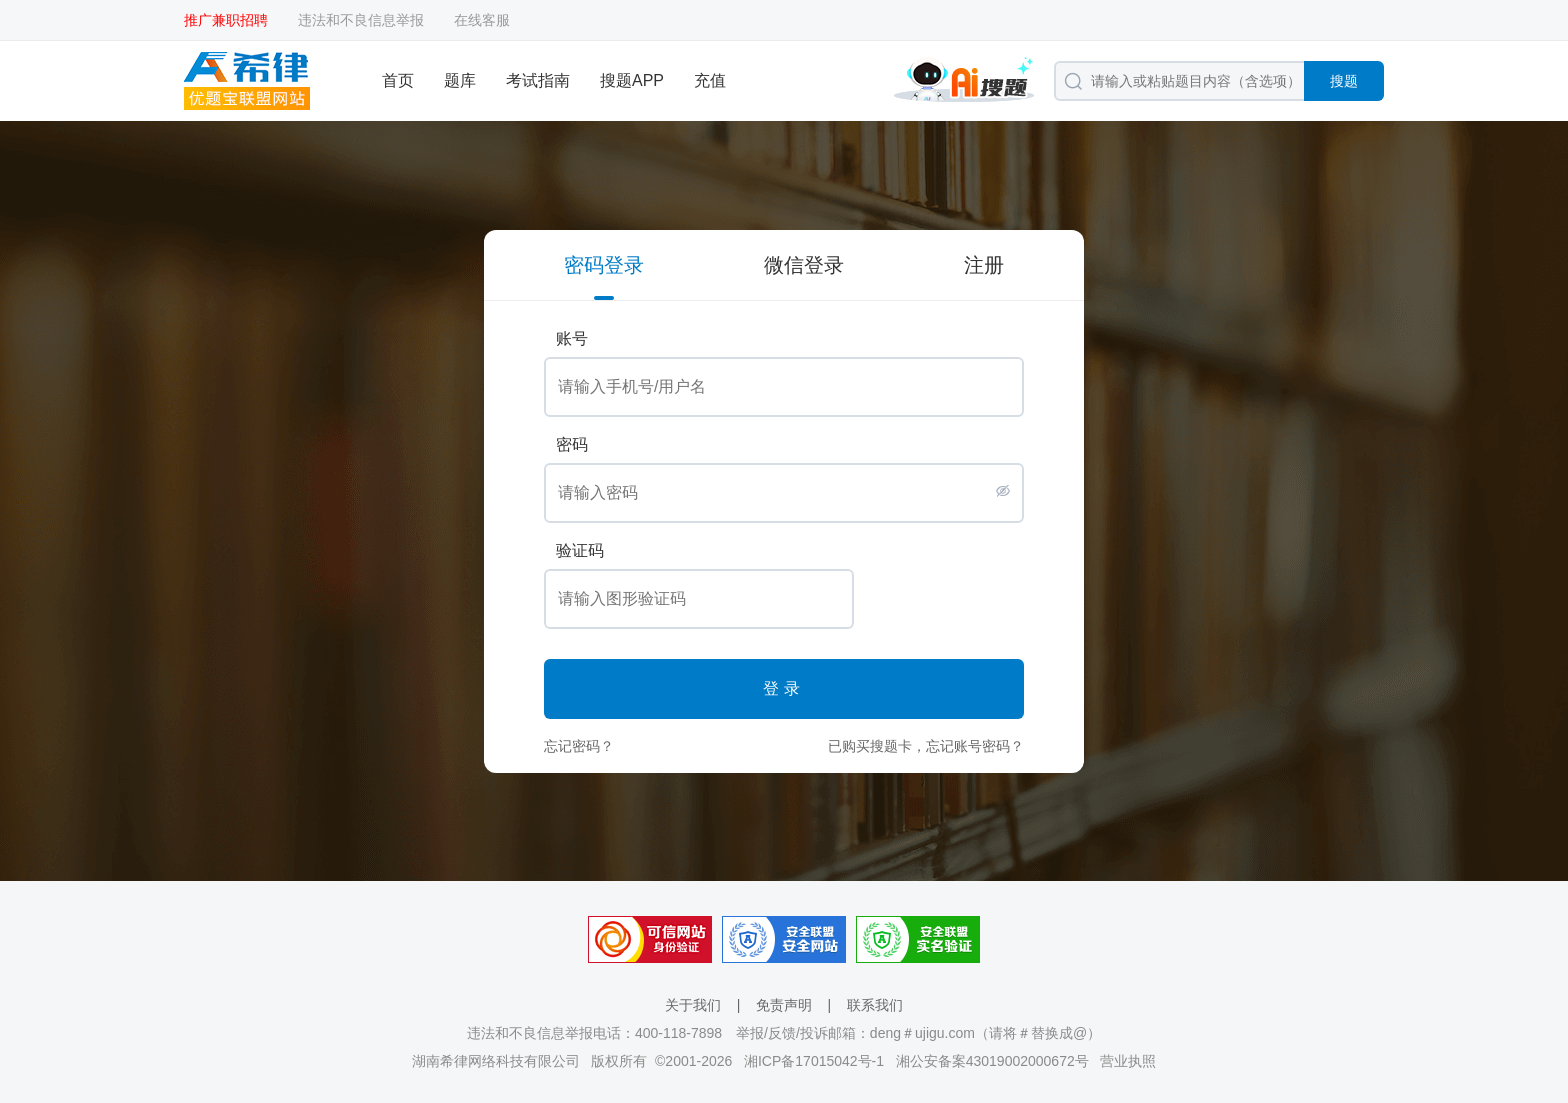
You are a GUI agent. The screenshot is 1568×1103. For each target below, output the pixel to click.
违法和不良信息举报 (361, 20)
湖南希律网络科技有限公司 (496, 1061)
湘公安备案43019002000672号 (992, 1061)
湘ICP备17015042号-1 (814, 1061)
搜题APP (632, 80)
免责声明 (784, 1005)
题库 (460, 80)
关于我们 (693, 1005)
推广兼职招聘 (226, 20)
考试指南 (538, 80)
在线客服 (482, 20)
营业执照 (1128, 1061)
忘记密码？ (579, 746)
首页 (398, 80)
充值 (710, 80)
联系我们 (875, 1005)
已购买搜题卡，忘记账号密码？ (926, 746)
